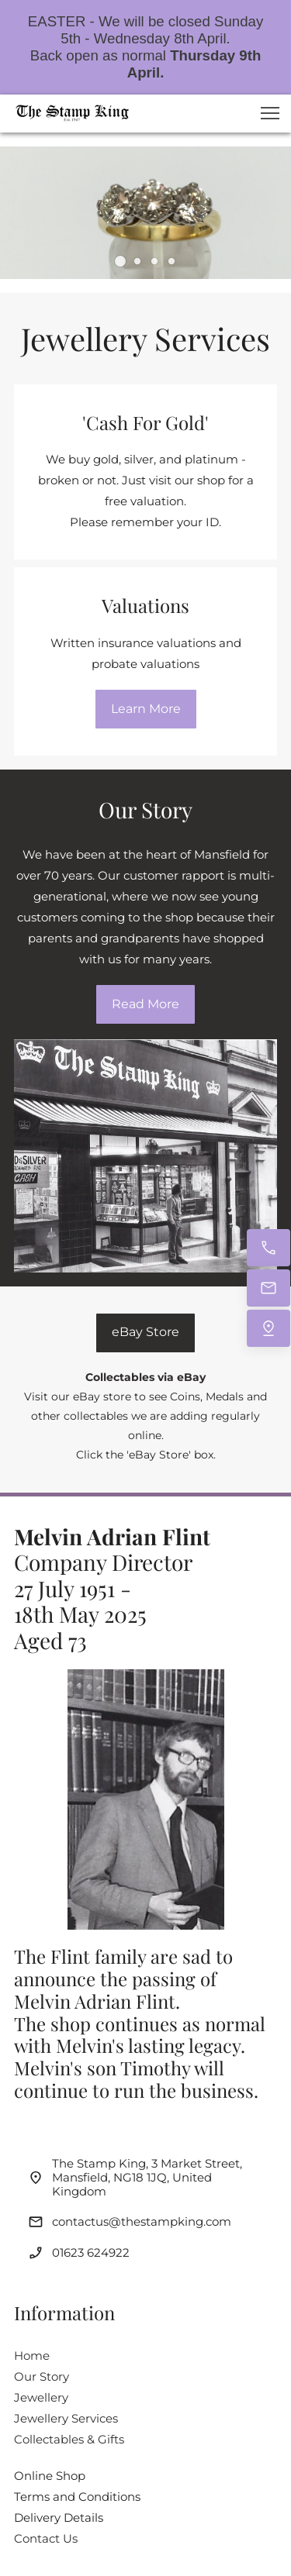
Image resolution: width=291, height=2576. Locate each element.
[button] (270, 113)
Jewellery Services (66, 2418)
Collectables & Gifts (69, 2439)
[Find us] (268, 1328)
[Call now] (268, 1247)
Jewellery (41, 2397)
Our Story (41, 2376)
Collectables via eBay (145, 1377)
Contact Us (46, 2538)
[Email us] (268, 1288)
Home (32, 2355)
